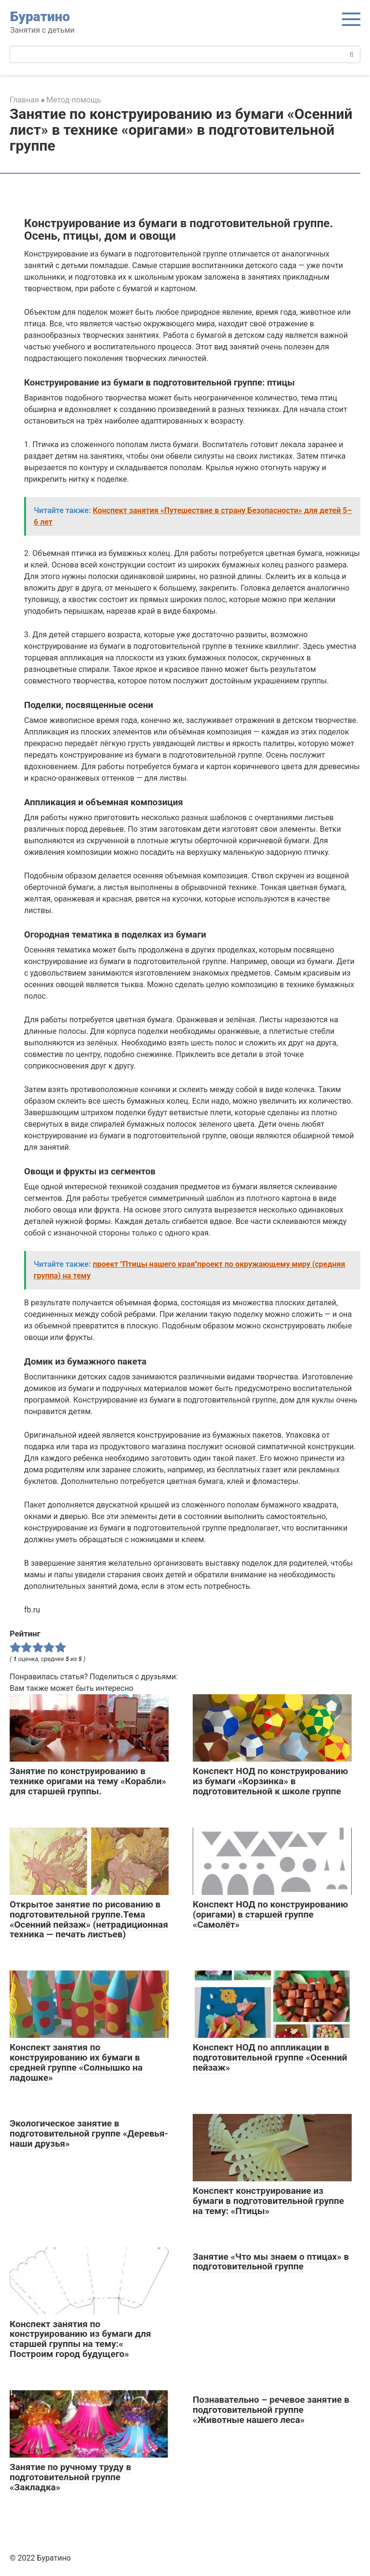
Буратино (40, 17)
